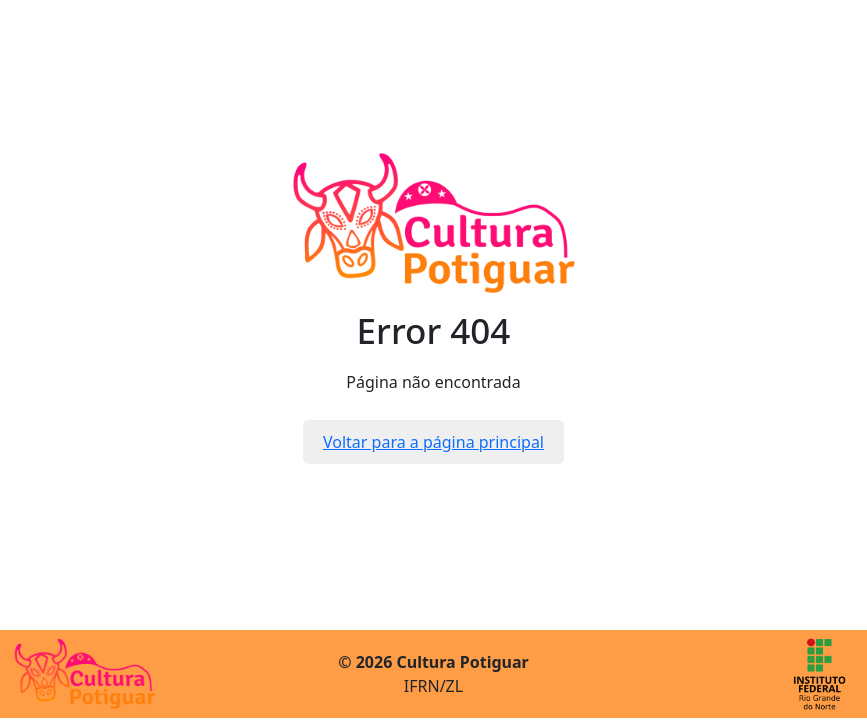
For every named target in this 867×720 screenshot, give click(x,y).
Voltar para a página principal (433, 442)
